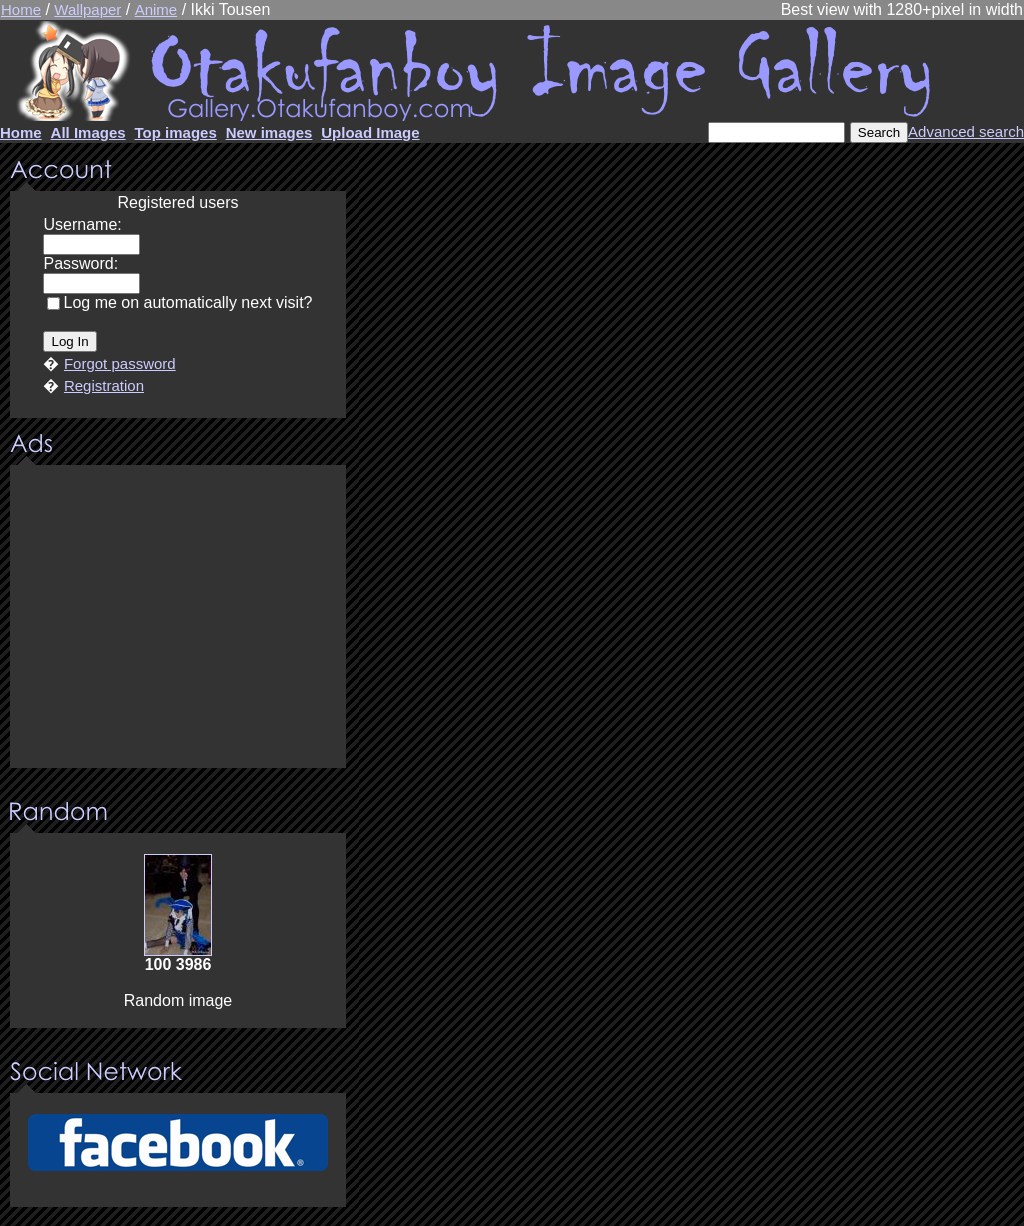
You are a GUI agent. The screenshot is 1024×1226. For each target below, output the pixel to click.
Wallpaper (87, 9)
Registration (104, 385)
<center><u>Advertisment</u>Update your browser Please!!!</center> (178, 618)
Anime (156, 9)
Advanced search (966, 131)
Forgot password (120, 363)
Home (21, 9)
